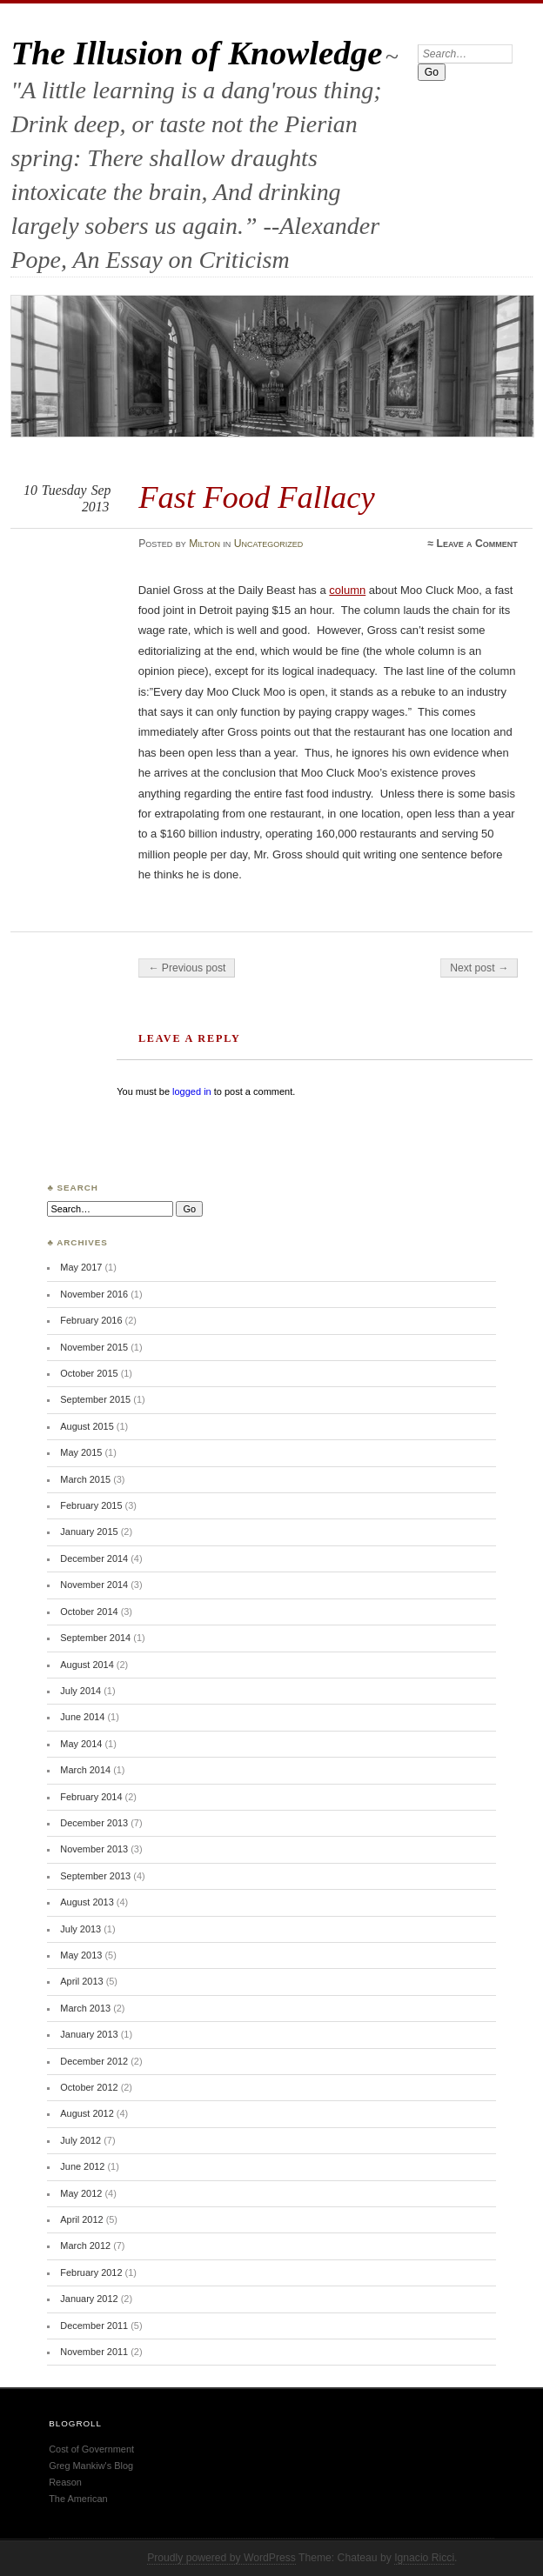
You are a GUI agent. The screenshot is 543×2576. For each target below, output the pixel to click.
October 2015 (88, 1373)
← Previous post (186, 968)
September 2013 (95, 1876)
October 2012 (88, 2087)
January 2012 (88, 2298)
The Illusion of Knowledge (196, 52)
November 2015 (94, 1347)
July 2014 (80, 1690)
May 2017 (81, 1267)
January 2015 (88, 1531)
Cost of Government (91, 2449)
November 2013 (94, 1849)
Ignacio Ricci (424, 2558)
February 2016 (91, 1320)
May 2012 (81, 2193)
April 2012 (81, 2219)
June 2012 (82, 2166)
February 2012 (91, 2272)
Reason (65, 2482)
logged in (191, 1091)
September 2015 (95, 1399)
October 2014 (88, 1611)
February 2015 (91, 1505)
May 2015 (81, 1452)
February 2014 (91, 1797)
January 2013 (88, 2034)
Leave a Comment (476, 543)
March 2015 (85, 1479)
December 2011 (94, 2325)
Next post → (479, 968)
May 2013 (81, 1955)
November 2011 (94, 2351)
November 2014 (94, 1584)
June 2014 (82, 1717)
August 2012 (86, 2113)
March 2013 (85, 2008)
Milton (204, 543)
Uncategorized (269, 543)
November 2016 (94, 1294)
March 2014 (85, 1770)
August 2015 (86, 1426)
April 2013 (81, 1981)
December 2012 (94, 2061)
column (347, 590)
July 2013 (80, 1929)
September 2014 (95, 1637)
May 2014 (81, 1743)
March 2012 (85, 2245)
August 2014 (86, 1664)
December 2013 (94, 1823)
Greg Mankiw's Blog (91, 2465)
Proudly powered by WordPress (221, 2558)
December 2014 (94, 1558)
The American (78, 2498)
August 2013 (86, 1902)
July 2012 (80, 2140)
